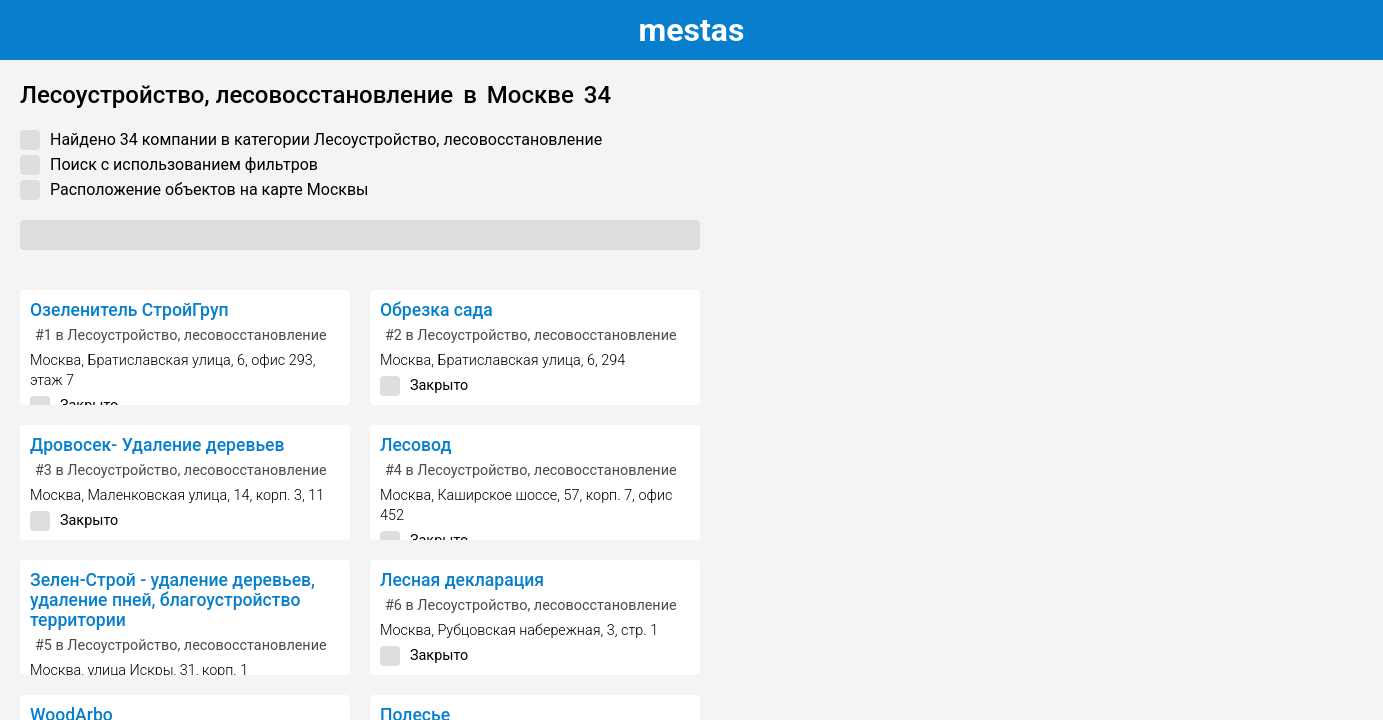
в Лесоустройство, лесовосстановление (181, 335)
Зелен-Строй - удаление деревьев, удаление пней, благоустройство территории (172, 600)
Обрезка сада (436, 310)
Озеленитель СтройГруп (129, 310)
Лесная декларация (462, 580)
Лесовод (415, 445)
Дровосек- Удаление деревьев (157, 445)
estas (692, 30)
